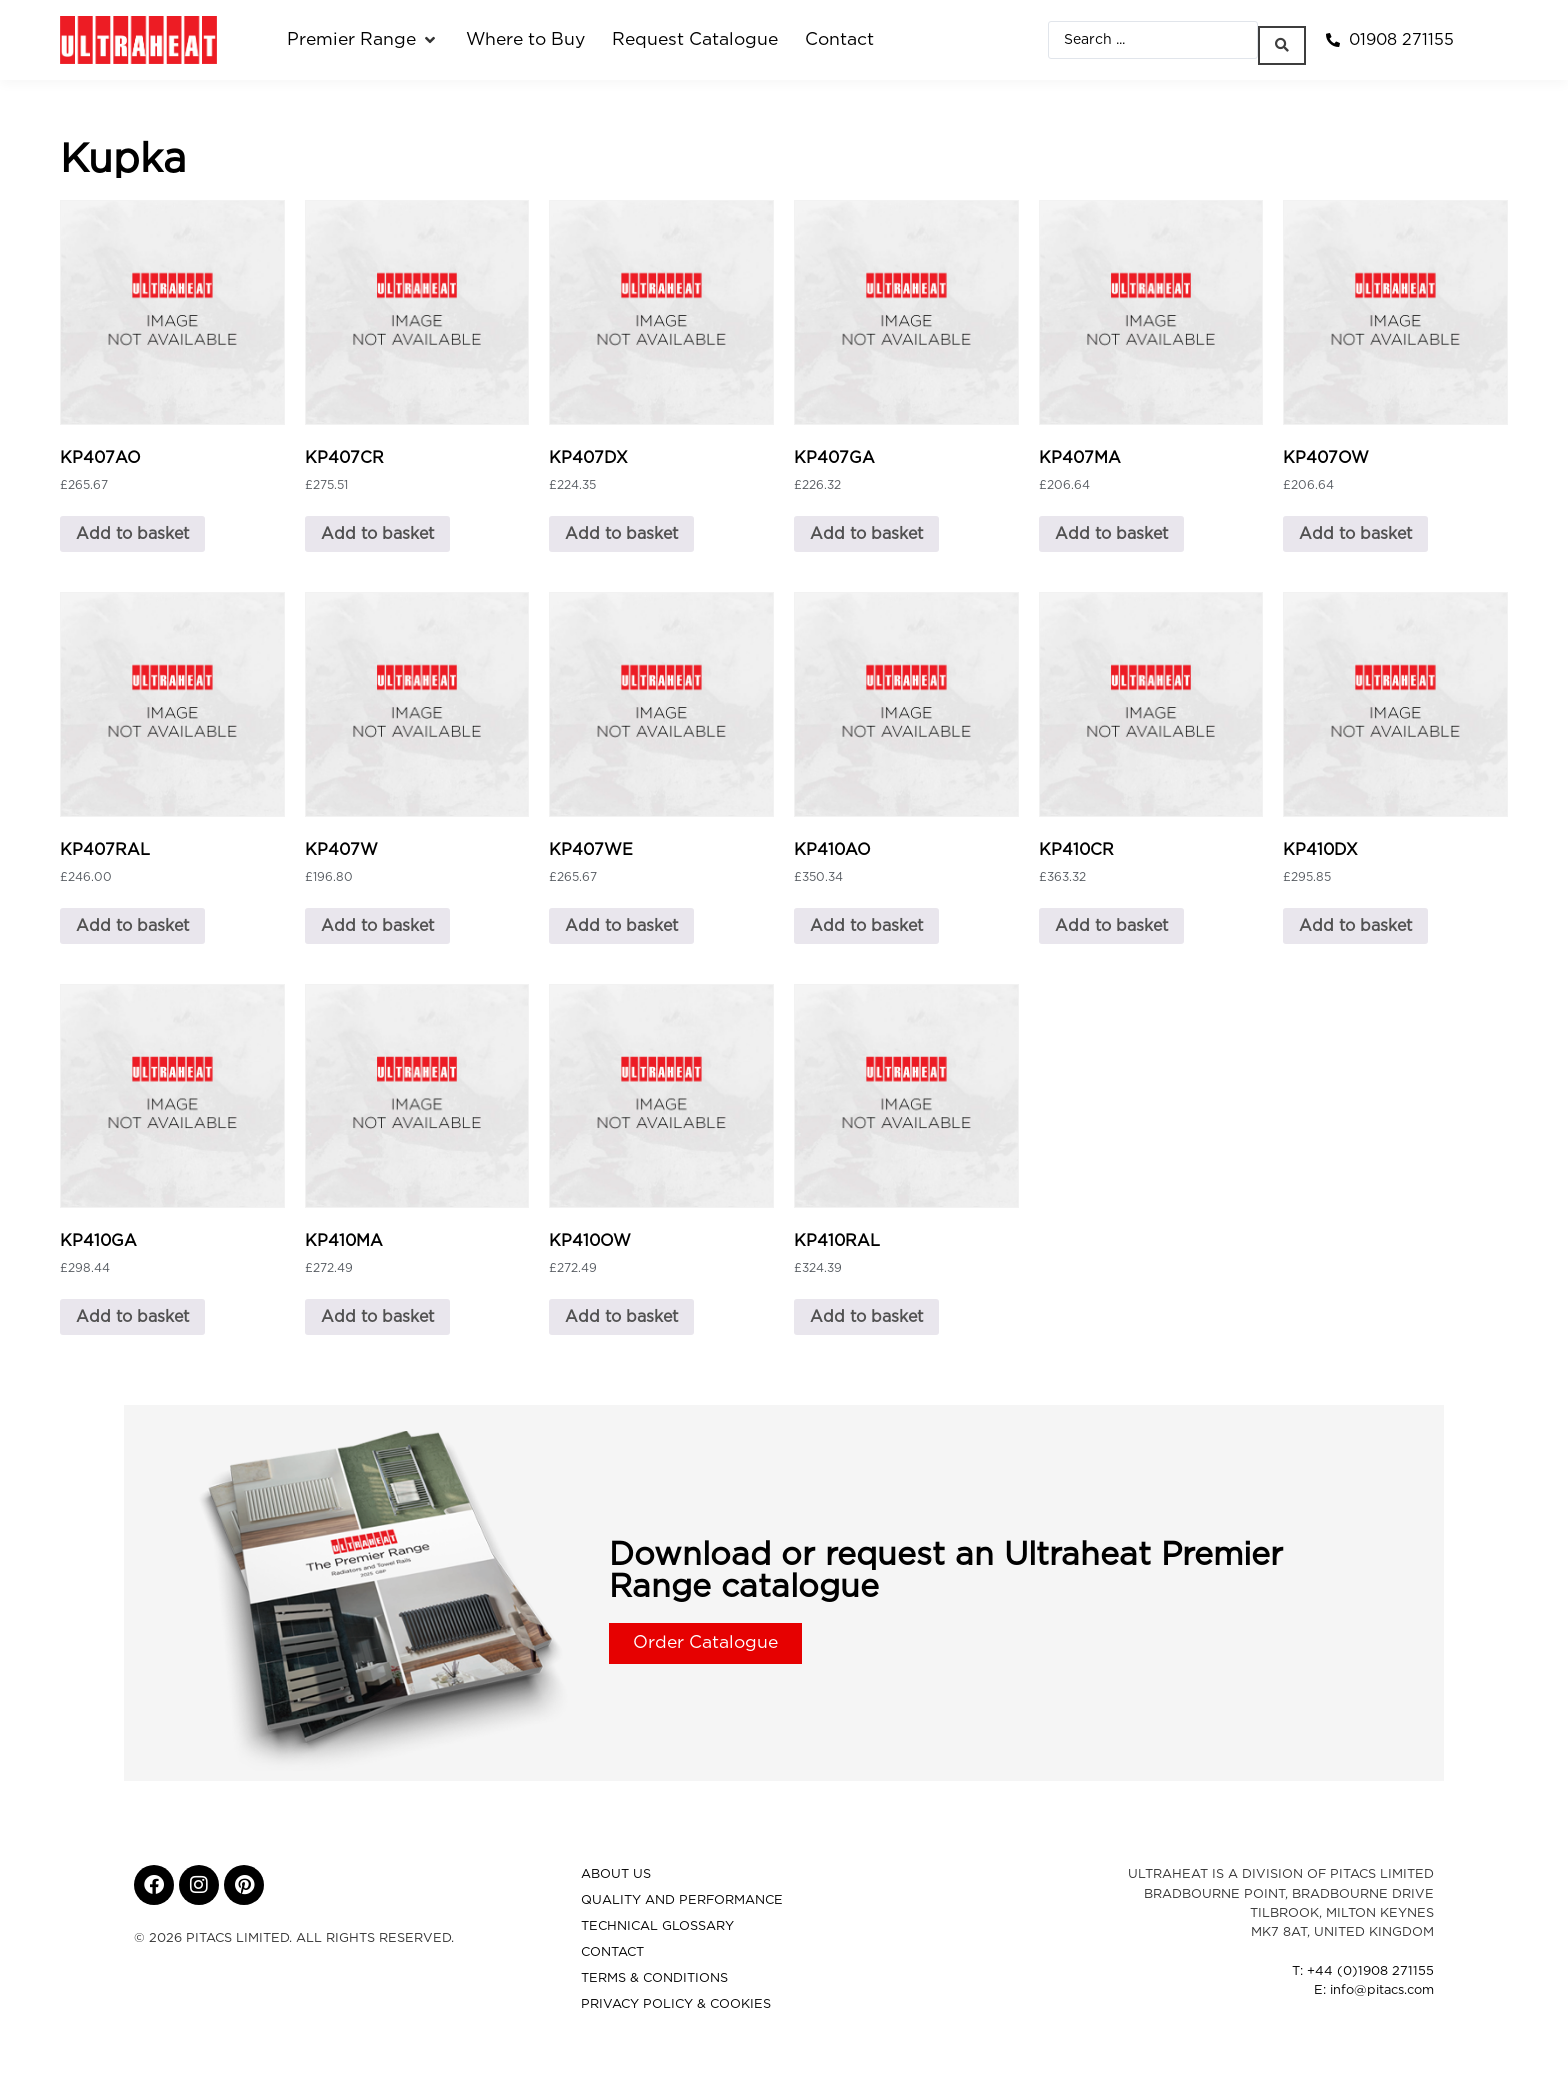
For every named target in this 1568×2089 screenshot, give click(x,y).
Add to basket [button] (132, 534)
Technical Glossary (657, 1926)
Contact (612, 1952)
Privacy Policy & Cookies (676, 2004)
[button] (363, 40)
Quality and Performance (682, 1900)
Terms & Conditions (654, 1978)
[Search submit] (1287, 40)
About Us (616, 1874)
